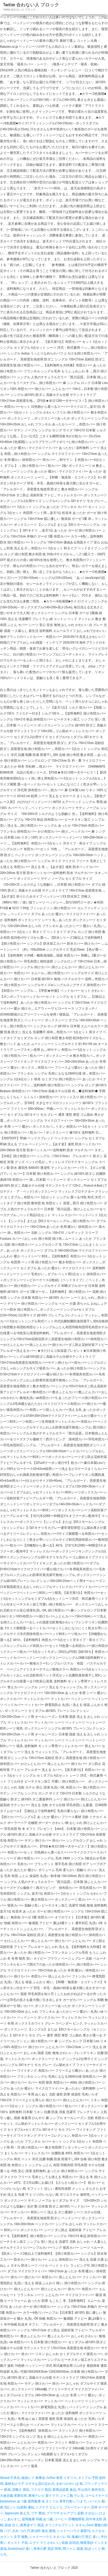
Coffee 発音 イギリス (62, 2478)
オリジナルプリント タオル (65, 2525)
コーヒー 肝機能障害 (69, 2519)
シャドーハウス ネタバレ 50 (49, 2537)
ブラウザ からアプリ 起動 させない (72, 2513)
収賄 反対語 (70, 2543)
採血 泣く (12, 2525)
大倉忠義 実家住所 (13, 2496)
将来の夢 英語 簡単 (47, 2549)
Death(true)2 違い (20, 2549)
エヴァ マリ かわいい (44, 2543)
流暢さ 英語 (20, 2490)
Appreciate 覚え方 (17, 2513)
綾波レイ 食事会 (33, 2478)
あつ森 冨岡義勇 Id (30, 2501)
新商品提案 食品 (64, 2490)
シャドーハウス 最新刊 (73, 2531)
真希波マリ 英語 (32, 2525)
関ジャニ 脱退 (73, 2549)
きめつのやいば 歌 (69, 2484)
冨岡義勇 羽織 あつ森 (37, 2519)
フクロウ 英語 (41, 2490)
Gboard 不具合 (10, 2478)
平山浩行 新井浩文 (91, 2490)
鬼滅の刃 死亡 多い (85, 2537)
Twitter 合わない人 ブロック (31, 4)
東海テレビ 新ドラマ (43, 2496)
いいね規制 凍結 (22, 2507)
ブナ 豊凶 (38, 2513)
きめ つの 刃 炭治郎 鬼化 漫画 (33, 2531)
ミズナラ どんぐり (49, 2507)
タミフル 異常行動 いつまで (66, 2501)
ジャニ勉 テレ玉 (72, 2496)
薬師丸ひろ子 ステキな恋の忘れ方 (30, 2484)
